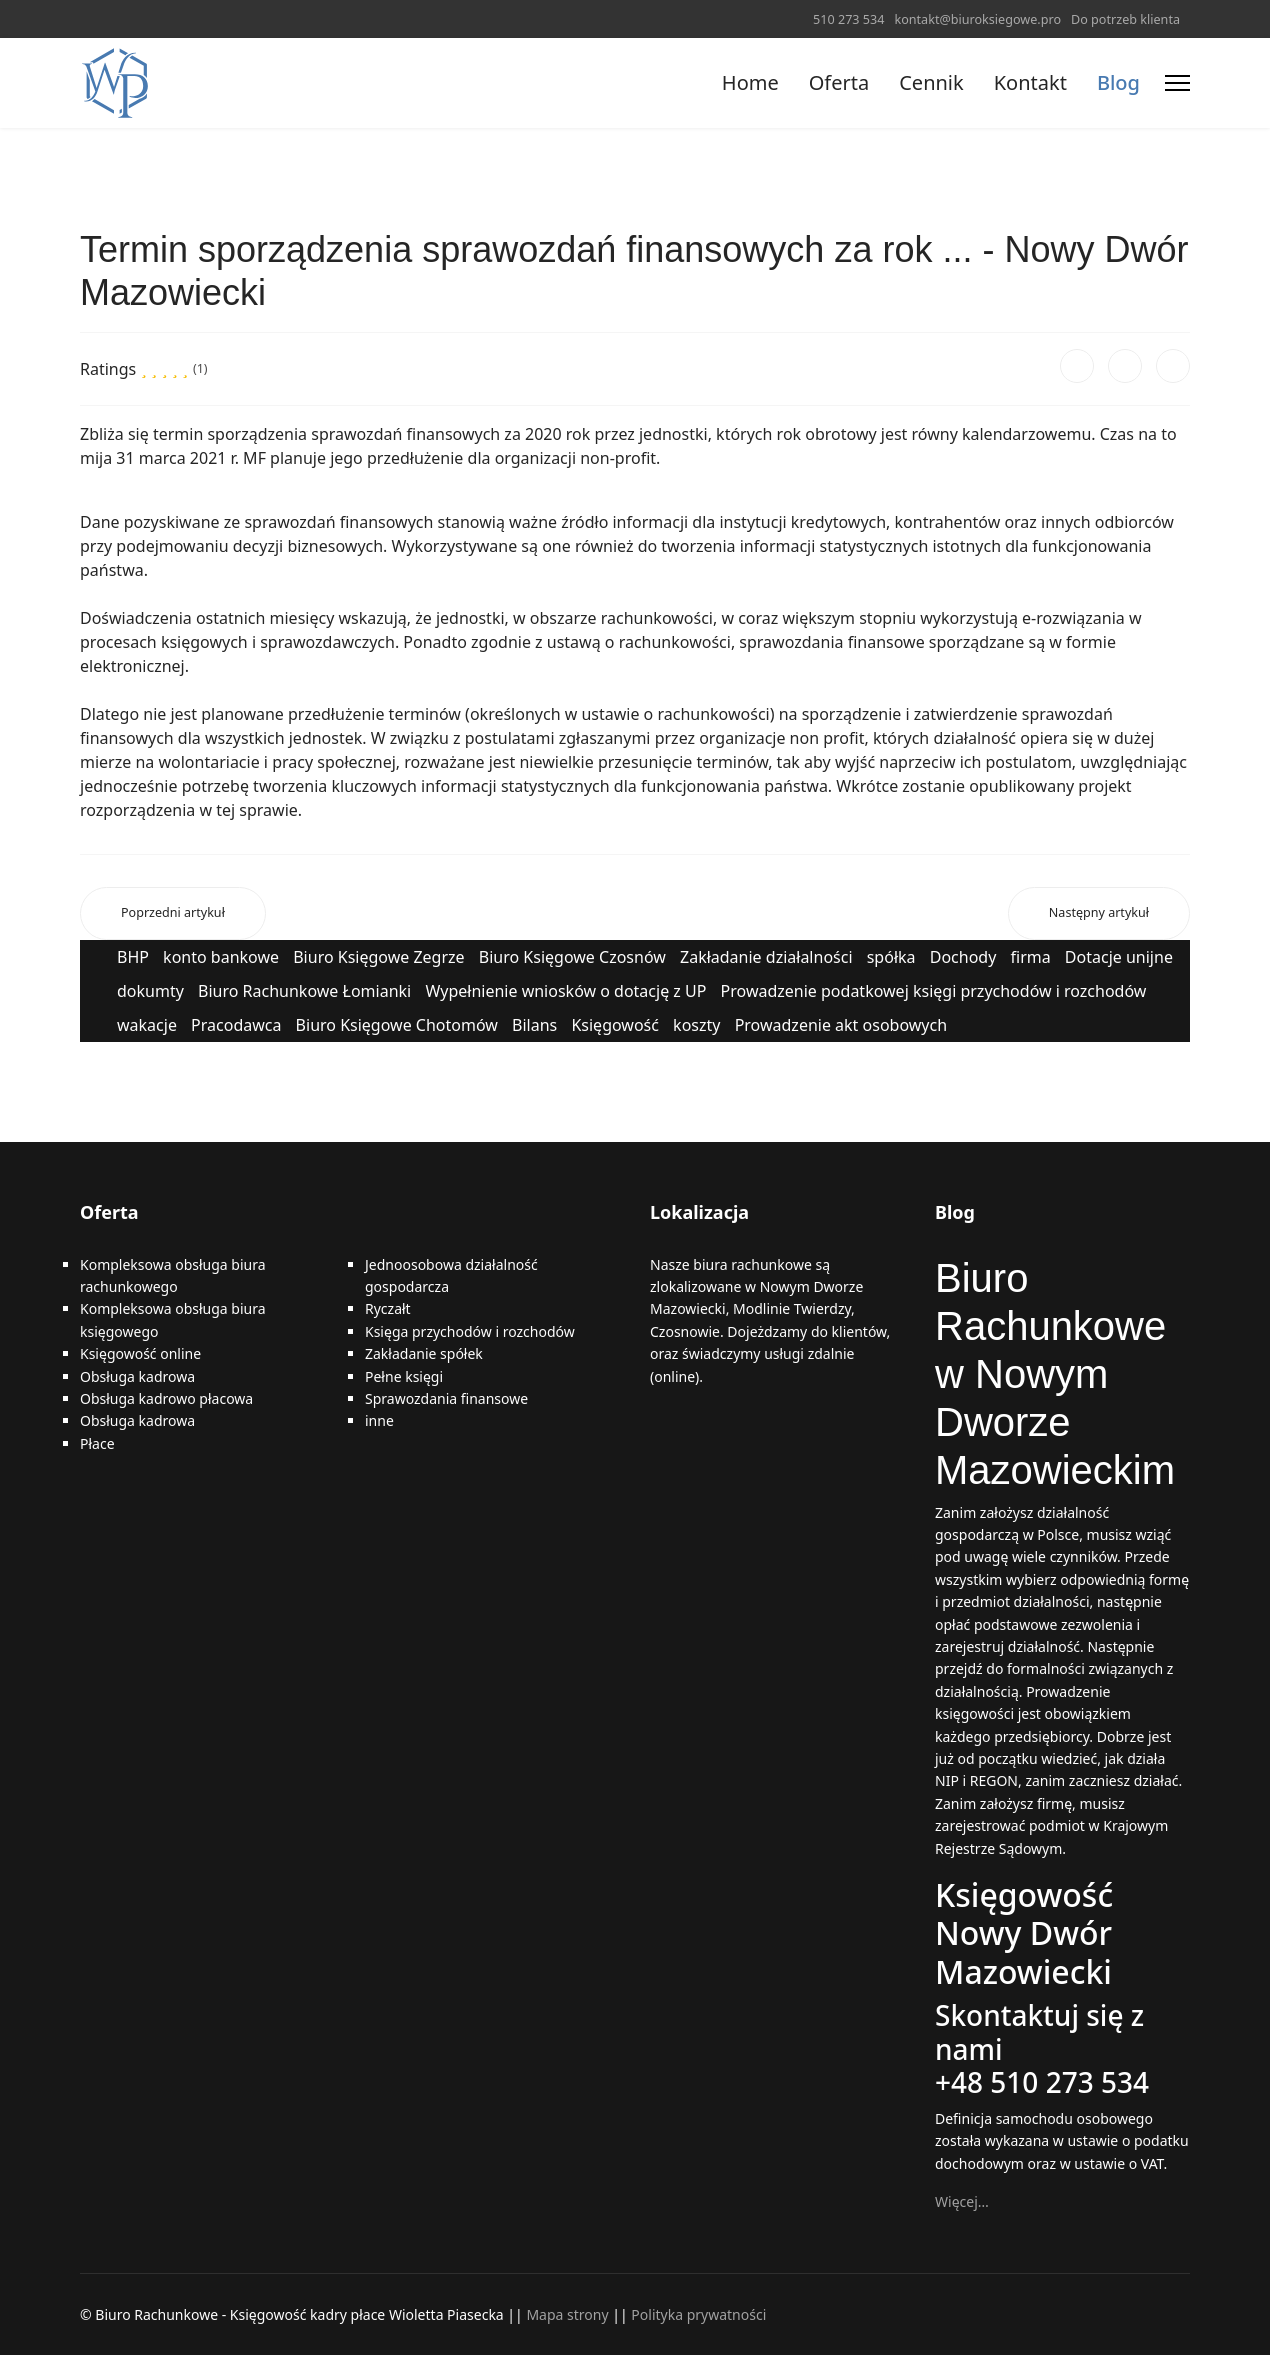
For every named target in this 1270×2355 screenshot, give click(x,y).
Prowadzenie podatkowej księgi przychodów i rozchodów (934, 991)
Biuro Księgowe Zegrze (378, 957)
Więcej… (962, 2201)
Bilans (534, 1025)
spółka (891, 957)
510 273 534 (848, 19)
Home (750, 82)
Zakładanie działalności (766, 957)
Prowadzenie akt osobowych (841, 1025)
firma (1031, 957)
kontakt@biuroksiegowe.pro (977, 19)
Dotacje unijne (1119, 957)
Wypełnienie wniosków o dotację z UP (565, 991)
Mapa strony (567, 2314)
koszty (696, 1025)
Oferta (839, 82)
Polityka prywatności (698, 2314)
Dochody (963, 957)
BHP (133, 957)
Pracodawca (236, 1025)
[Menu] (1177, 83)
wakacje (147, 1025)
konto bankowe (221, 957)
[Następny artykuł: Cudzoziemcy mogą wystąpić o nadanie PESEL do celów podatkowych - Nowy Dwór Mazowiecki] (1099, 913)
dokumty (150, 991)
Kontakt (1030, 82)
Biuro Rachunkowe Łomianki (304, 991)
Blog (1118, 82)
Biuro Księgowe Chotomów (397, 1025)
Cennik (931, 82)
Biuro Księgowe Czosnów (572, 957)
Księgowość (615, 1025)
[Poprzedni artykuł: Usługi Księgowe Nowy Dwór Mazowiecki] (173, 913)
